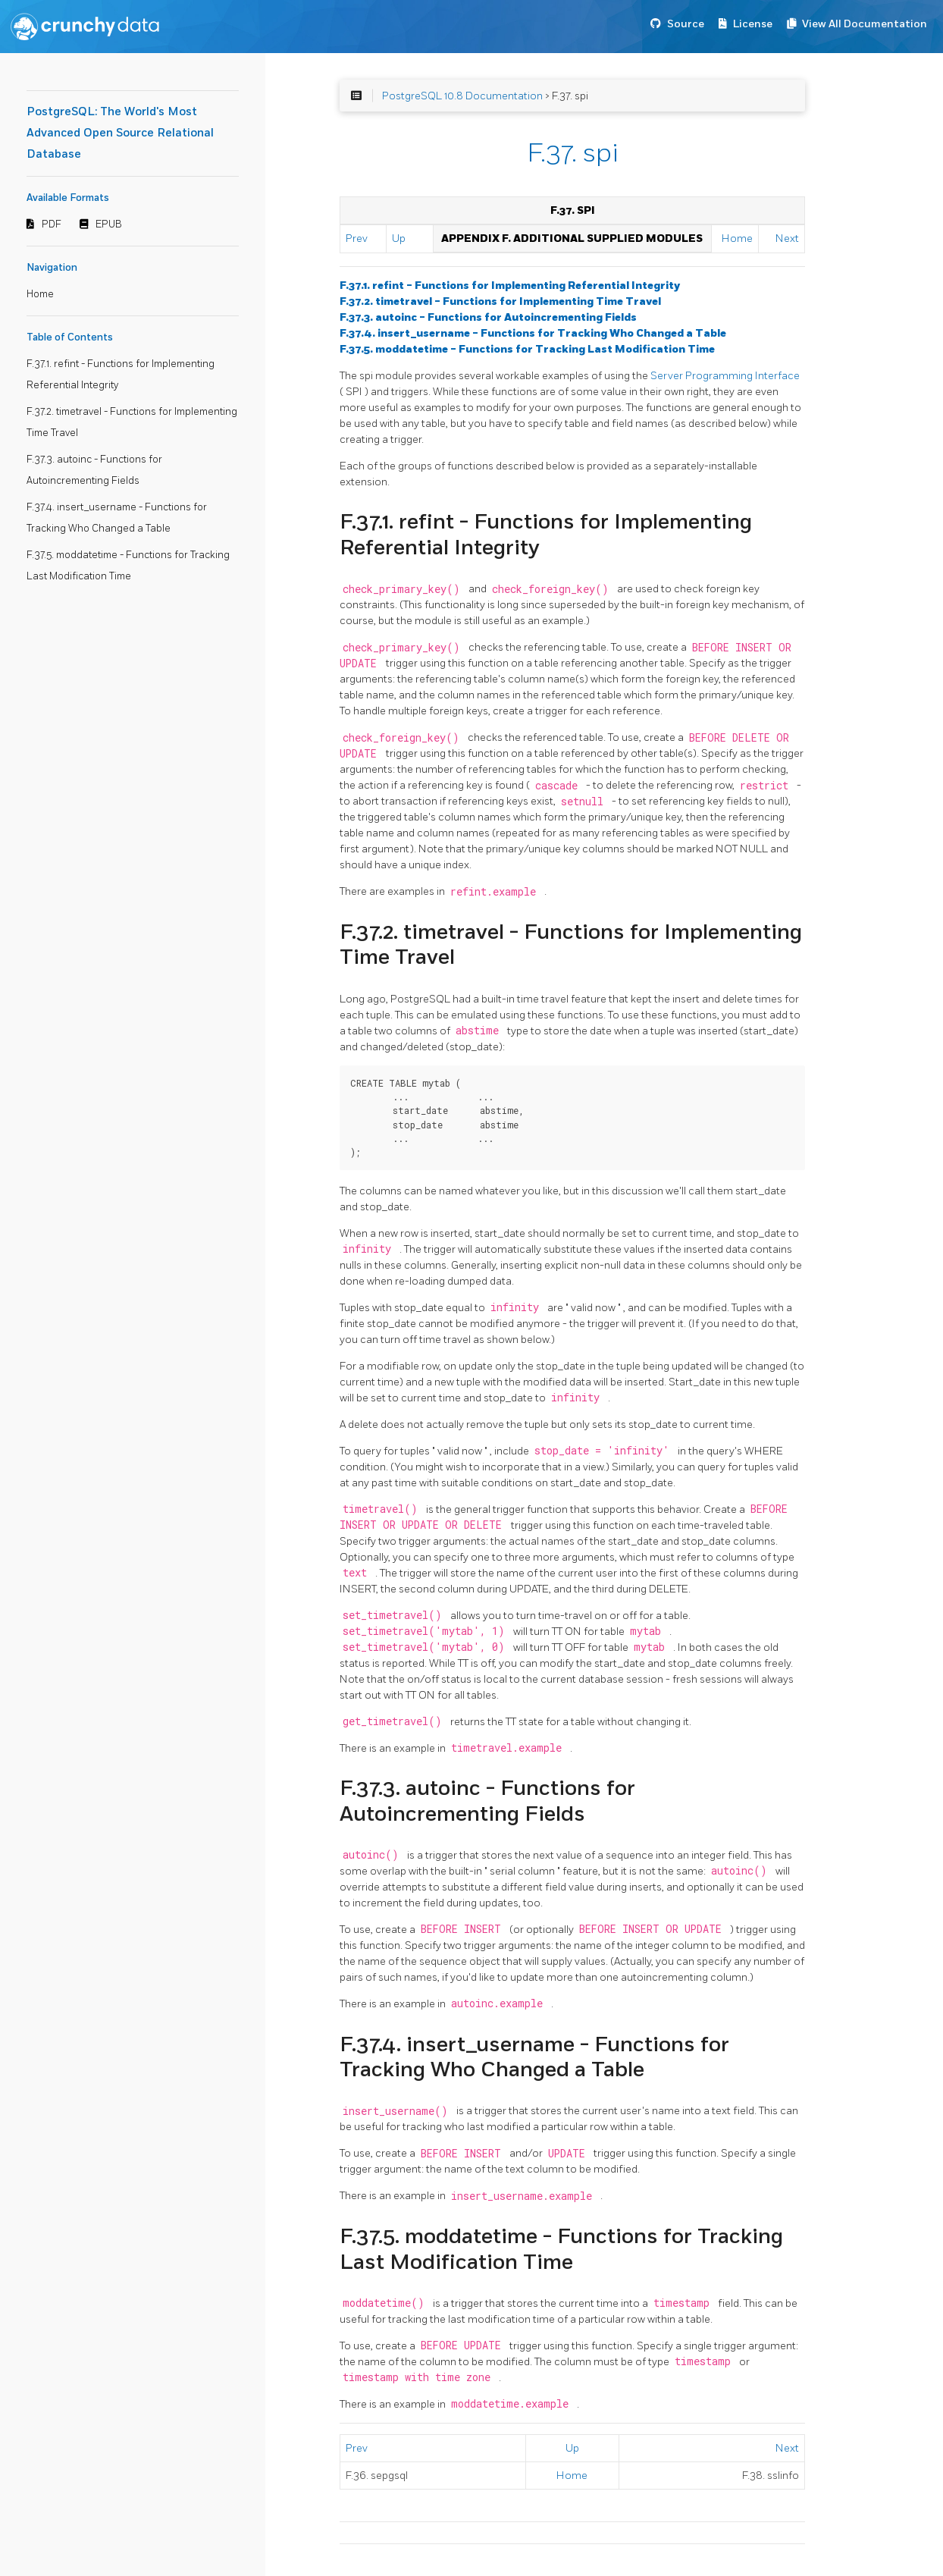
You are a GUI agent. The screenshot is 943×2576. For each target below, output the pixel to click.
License (752, 23)
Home (40, 294)
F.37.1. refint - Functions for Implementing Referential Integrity (510, 285)
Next (787, 238)
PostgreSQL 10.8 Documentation (462, 95)
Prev (357, 238)
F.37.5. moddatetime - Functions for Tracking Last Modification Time (527, 349)
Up (399, 238)
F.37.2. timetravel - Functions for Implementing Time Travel (500, 301)
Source (685, 23)
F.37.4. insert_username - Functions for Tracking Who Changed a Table (533, 333)
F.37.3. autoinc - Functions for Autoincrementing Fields (488, 317)
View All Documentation (864, 23)
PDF (51, 224)
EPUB (109, 224)
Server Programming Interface (725, 375)
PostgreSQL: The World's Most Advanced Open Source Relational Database (120, 133)
